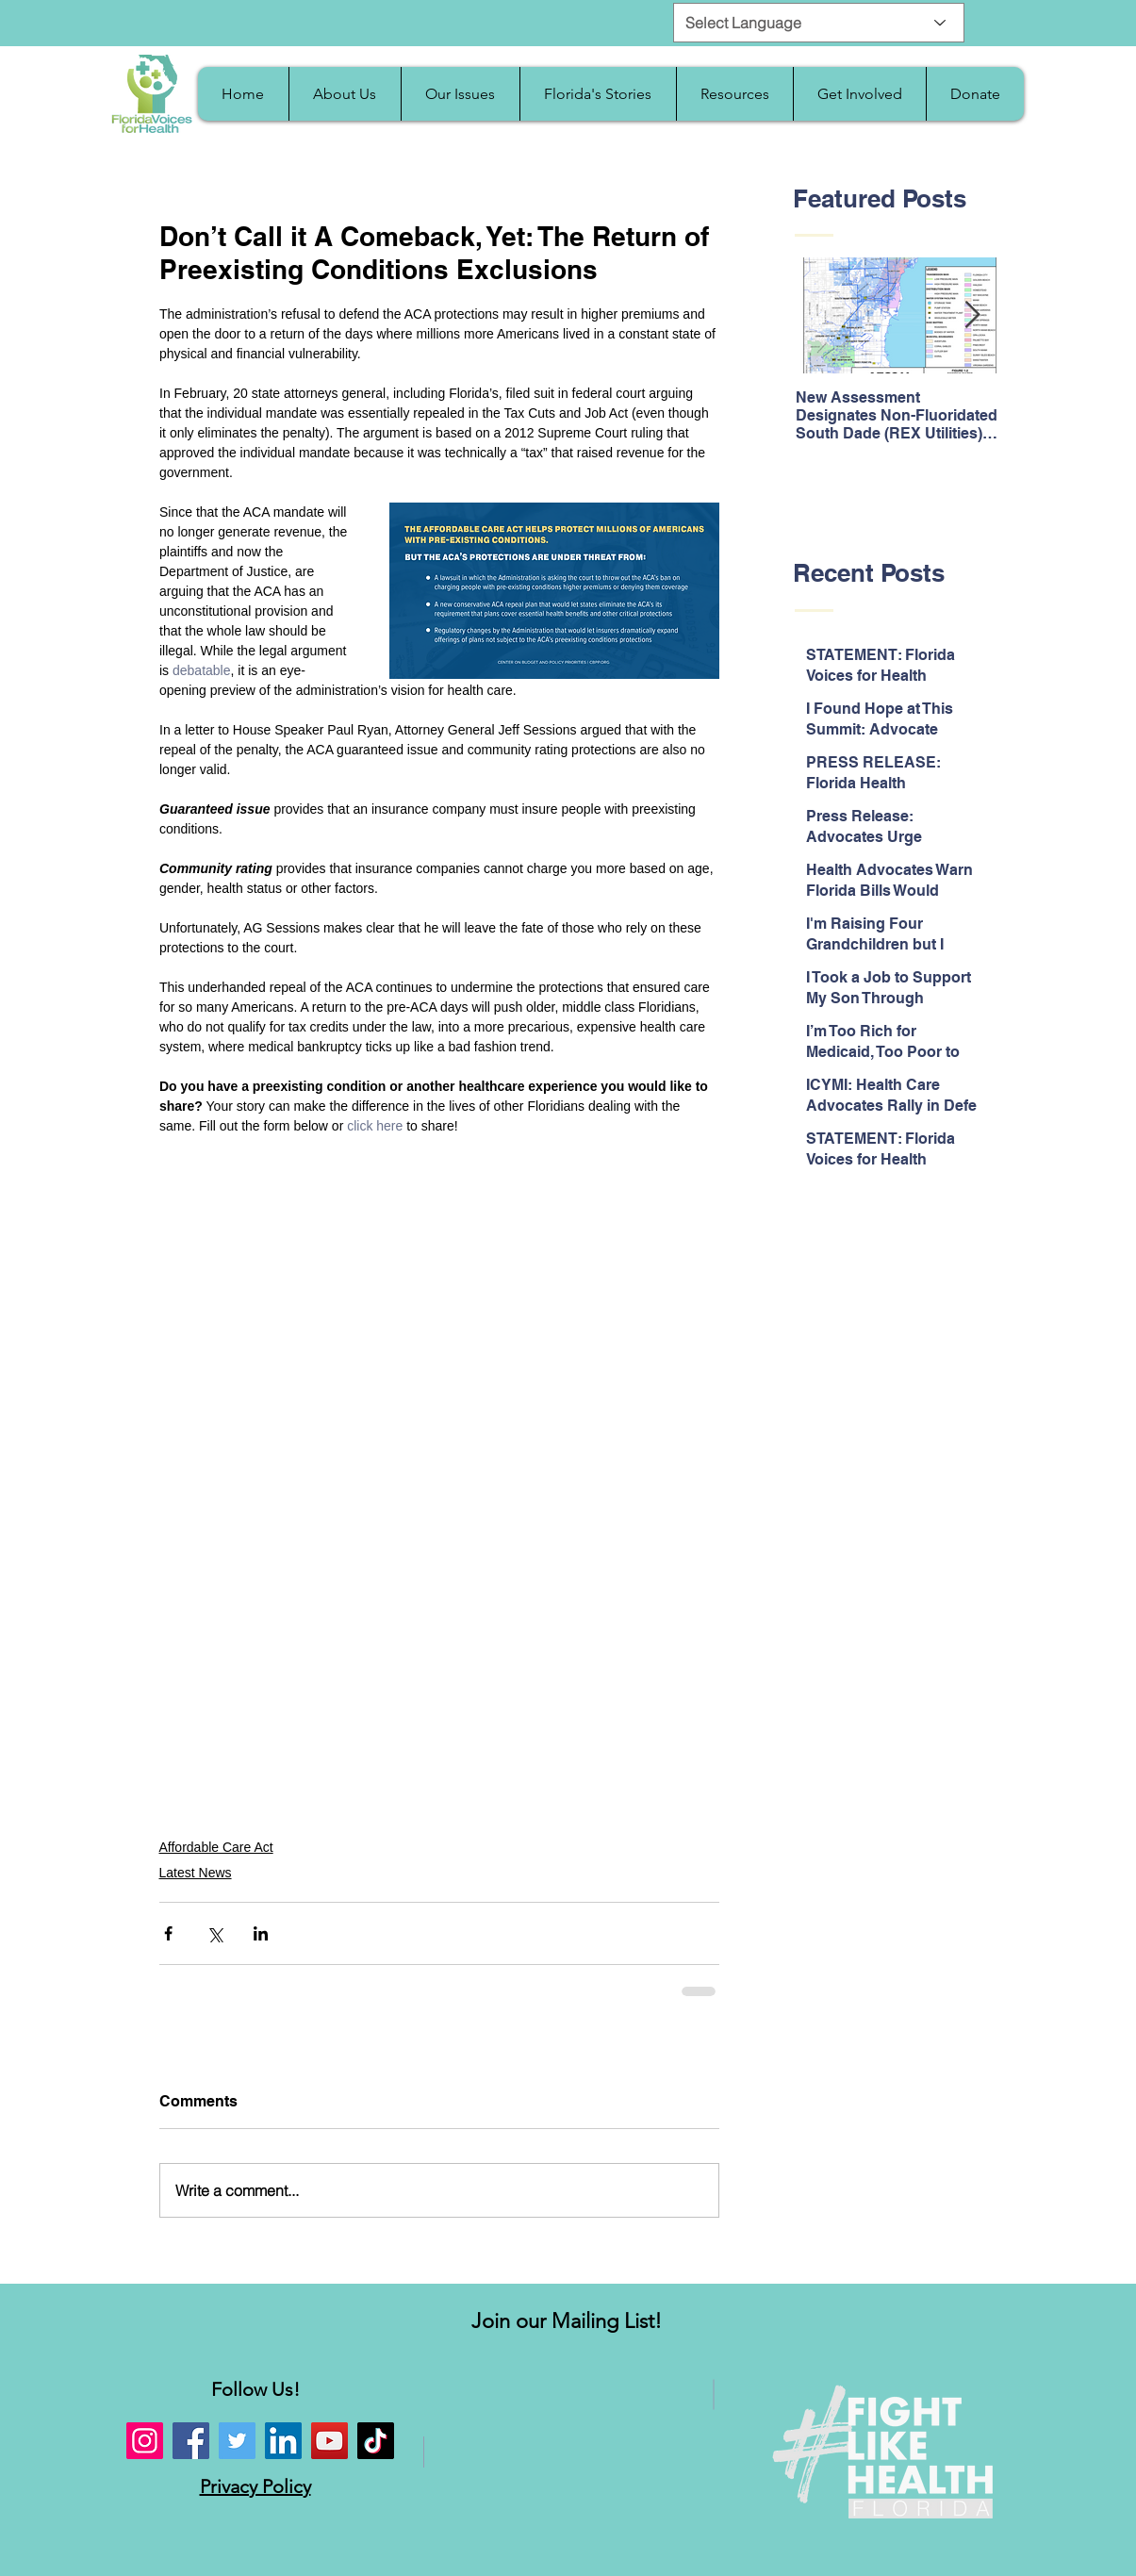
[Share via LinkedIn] (261, 1933)
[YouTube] (329, 2440)
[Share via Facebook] (168, 1933)
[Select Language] (819, 22)
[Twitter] (237, 2440)
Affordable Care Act (216, 1847)
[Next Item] (972, 316)
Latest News (195, 1872)
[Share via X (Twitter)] (214, 1933)
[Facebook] (191, 2440)
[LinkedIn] (283, 2440)
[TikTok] (375, 2440)
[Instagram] (144, 2440)
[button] (344, 94)
